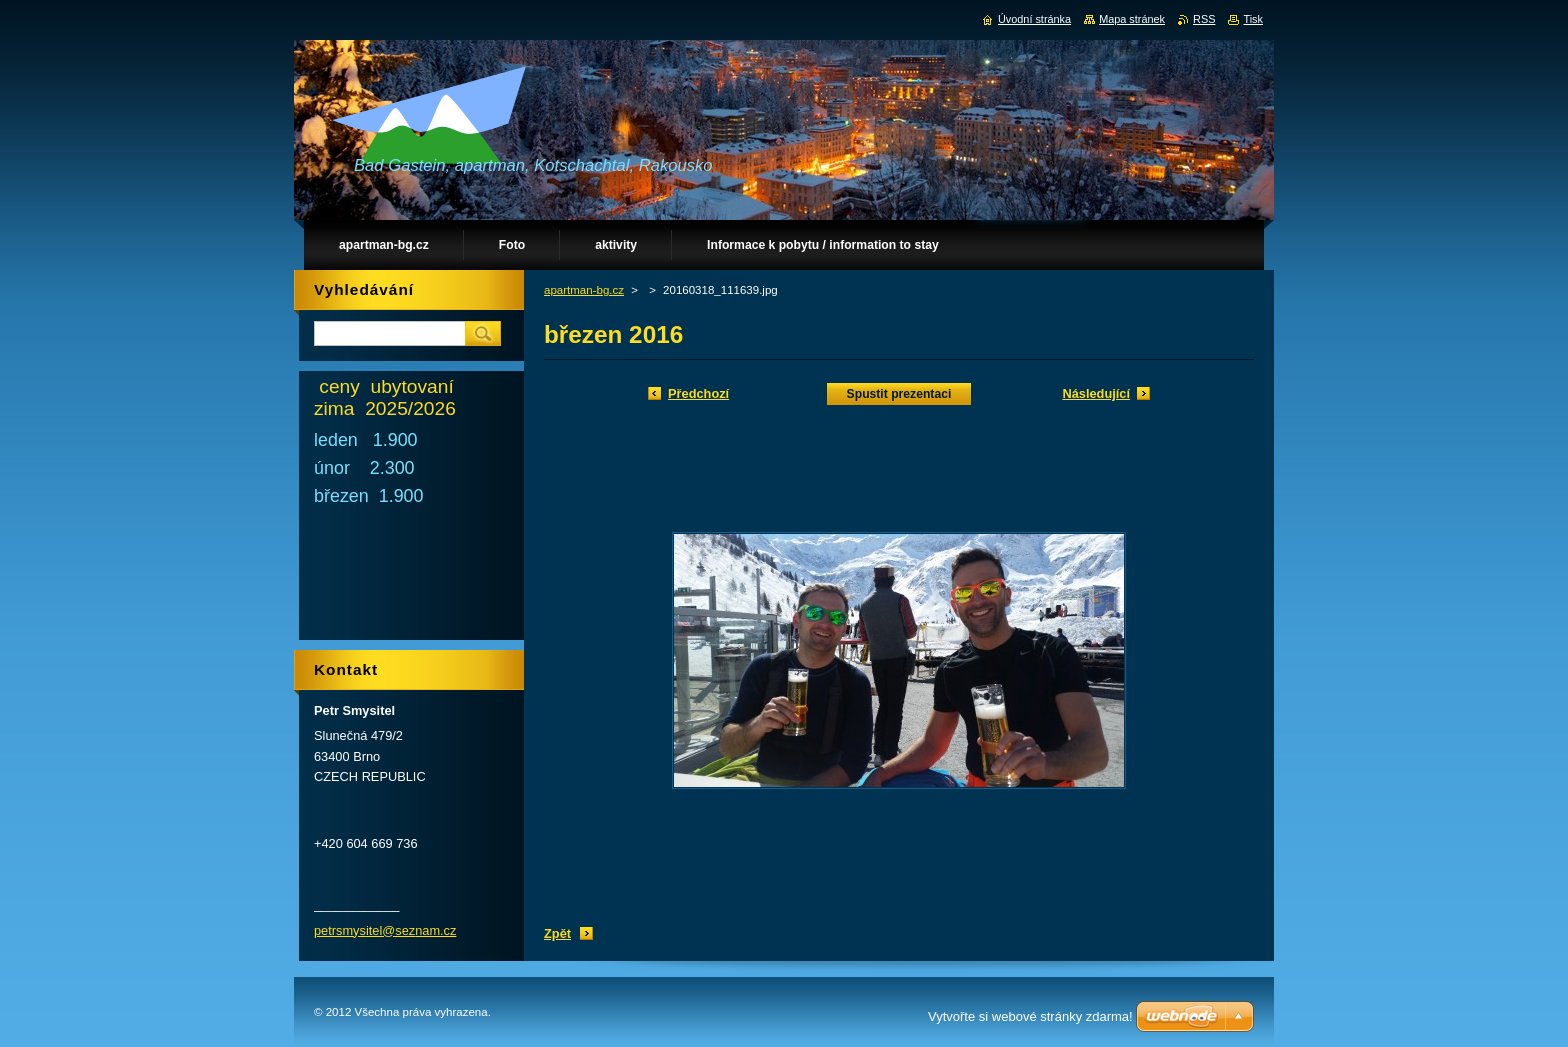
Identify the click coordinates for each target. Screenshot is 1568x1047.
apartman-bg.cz (584, 290)
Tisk (1253, 19)
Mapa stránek (1132, 19)
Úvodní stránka (1034, 19)
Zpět (557, 933)
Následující (1096, 393)
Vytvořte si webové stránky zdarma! (1030, 1016)
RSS (1204, 19)
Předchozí (698, 393)
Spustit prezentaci (899, 394)
